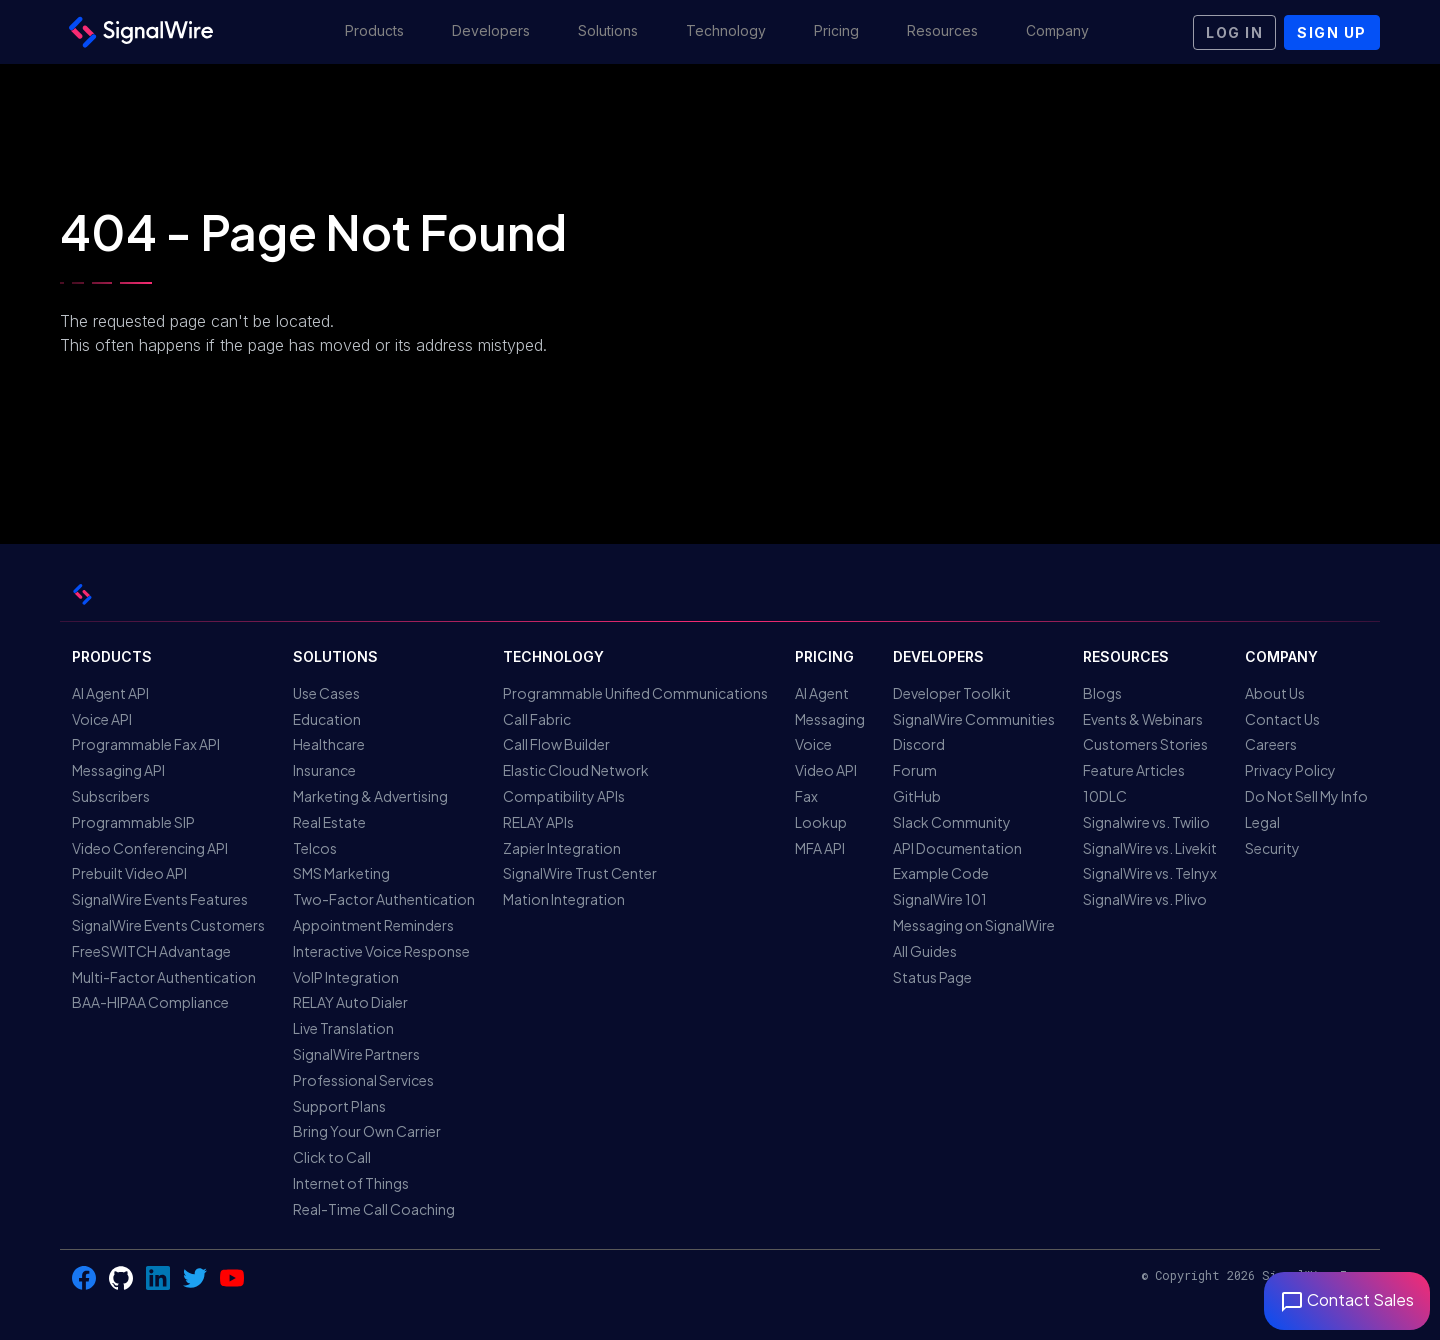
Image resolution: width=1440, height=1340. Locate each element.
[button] (374, 32)
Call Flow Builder (556, 744)
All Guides (925, 951)
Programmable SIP (133, 822)
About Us (1275, 693)
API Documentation (957, 848)
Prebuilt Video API (129, 873)
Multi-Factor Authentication (164, 977)
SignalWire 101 (940, 899)
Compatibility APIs (564, 796)
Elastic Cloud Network (576, 770)
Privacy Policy (1290, 770)
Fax (806, 796)
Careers (1271, 744)
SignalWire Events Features (160, 899)
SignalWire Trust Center (580, 873)
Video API (826, 770)
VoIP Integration (346, 977)
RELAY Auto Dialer (350, 1002)
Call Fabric (537, 719)
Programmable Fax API (146, 744)
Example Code (941, 873)
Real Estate (329, 822)
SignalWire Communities (974, 719)
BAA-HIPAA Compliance (150, 1002)
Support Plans (339, 1106)
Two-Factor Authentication (384, 899)
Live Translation (343, 1028)
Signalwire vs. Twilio (1146, 822)
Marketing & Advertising (370, 796)
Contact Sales (1347, 1299)
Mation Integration (564, 899)
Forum (915, 770)
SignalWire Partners (356, 1054)
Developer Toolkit (952, 693)
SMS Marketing (341, 873)
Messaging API (118, 770)
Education (327, 719)
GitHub (917, 796)
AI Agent (822, 693)
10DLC (1105, 796)
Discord (919, 744)
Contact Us (1282, 719)
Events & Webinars (1143, 719)
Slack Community (952, 822)
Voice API (102, 719)
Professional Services (363, 1080)
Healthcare (329, 744)
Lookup (821, 822)
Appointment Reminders (373, 925)
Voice (813, 744)
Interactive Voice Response (381, 951)
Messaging (830, 719)
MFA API (820, 848)
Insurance (324, 770)
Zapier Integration (562, 848)
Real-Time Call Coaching (374, 1209)
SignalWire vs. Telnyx (1150, 873)
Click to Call (332, 1157)
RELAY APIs (538, 822)
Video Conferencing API (150, 848)
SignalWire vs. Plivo (1145, 899)
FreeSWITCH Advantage (151, 951)
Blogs (1102, 693)
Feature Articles (1134, 770)
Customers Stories (1145, 744)
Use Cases (326, 693)
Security (1272, 848)
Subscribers (111, 796)
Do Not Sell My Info (1306, 796)
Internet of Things (351, 1183)
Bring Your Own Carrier (367, 1131)
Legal (1262, 822)
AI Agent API (110, 693)
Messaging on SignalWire (974, 925)
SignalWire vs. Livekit (1150, 848)
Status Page (932, 977)
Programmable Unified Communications (635, 693)
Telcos (315, 848)
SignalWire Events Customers (168, 925)
